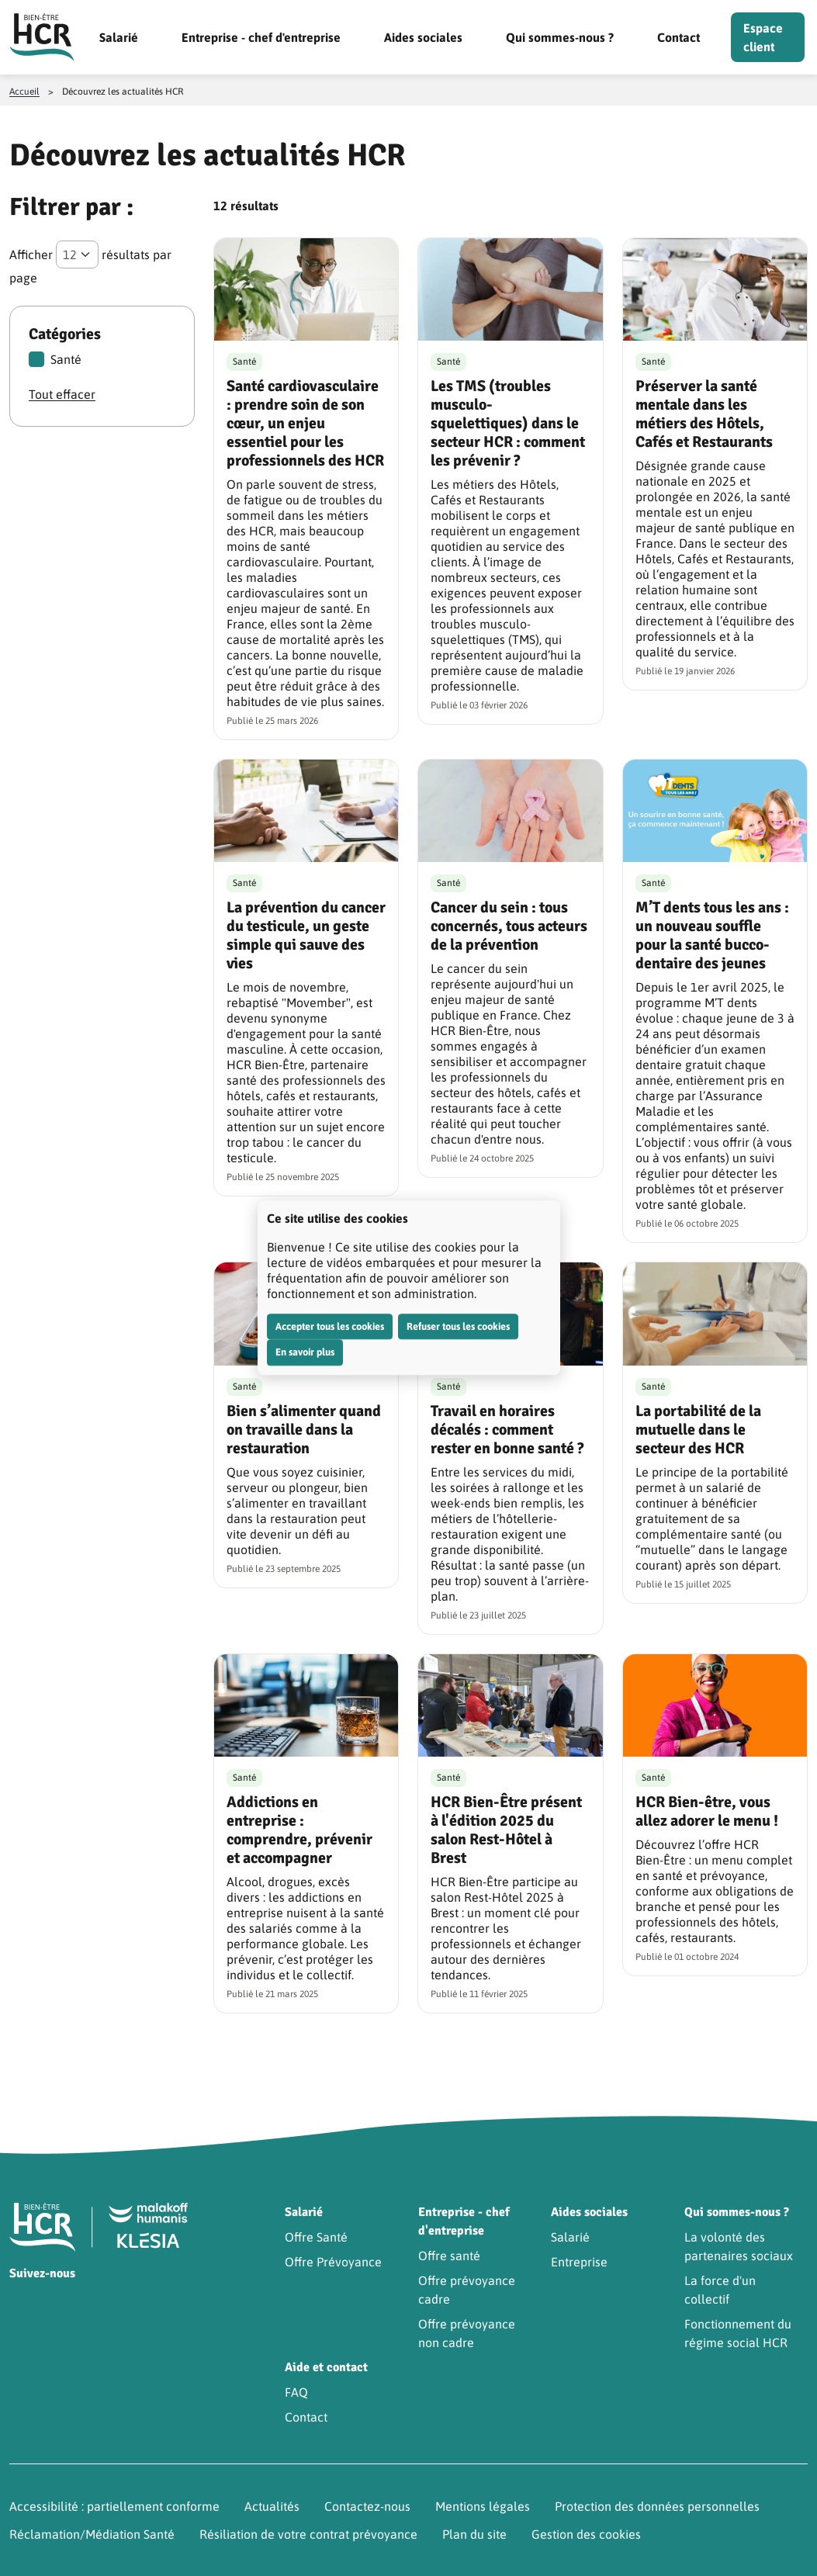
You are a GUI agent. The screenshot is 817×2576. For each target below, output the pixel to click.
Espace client (763, 37)
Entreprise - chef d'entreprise (261, 37)
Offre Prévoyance (333, 2262)
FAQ (296, 2392)
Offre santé (449, 2256)
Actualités (271, 2506)
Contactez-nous (367, 2506)
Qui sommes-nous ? (560, 37)
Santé (55, 359)
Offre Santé (316, 2237)
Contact (678, 37)
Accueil (24, 91)
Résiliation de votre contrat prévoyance (308, 2534)
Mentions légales (482, 2506)
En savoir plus (304, 1352)
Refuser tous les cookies (458, 1326)
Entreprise (579, 2262)
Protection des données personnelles (657, 2506)
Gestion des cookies (586, 2534)
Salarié (118, 37)
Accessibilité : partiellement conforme (114, 2506)
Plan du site (474, 2534)
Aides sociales (423, 37)
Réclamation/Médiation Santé (92, 2534)
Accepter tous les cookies (329, 1326)
